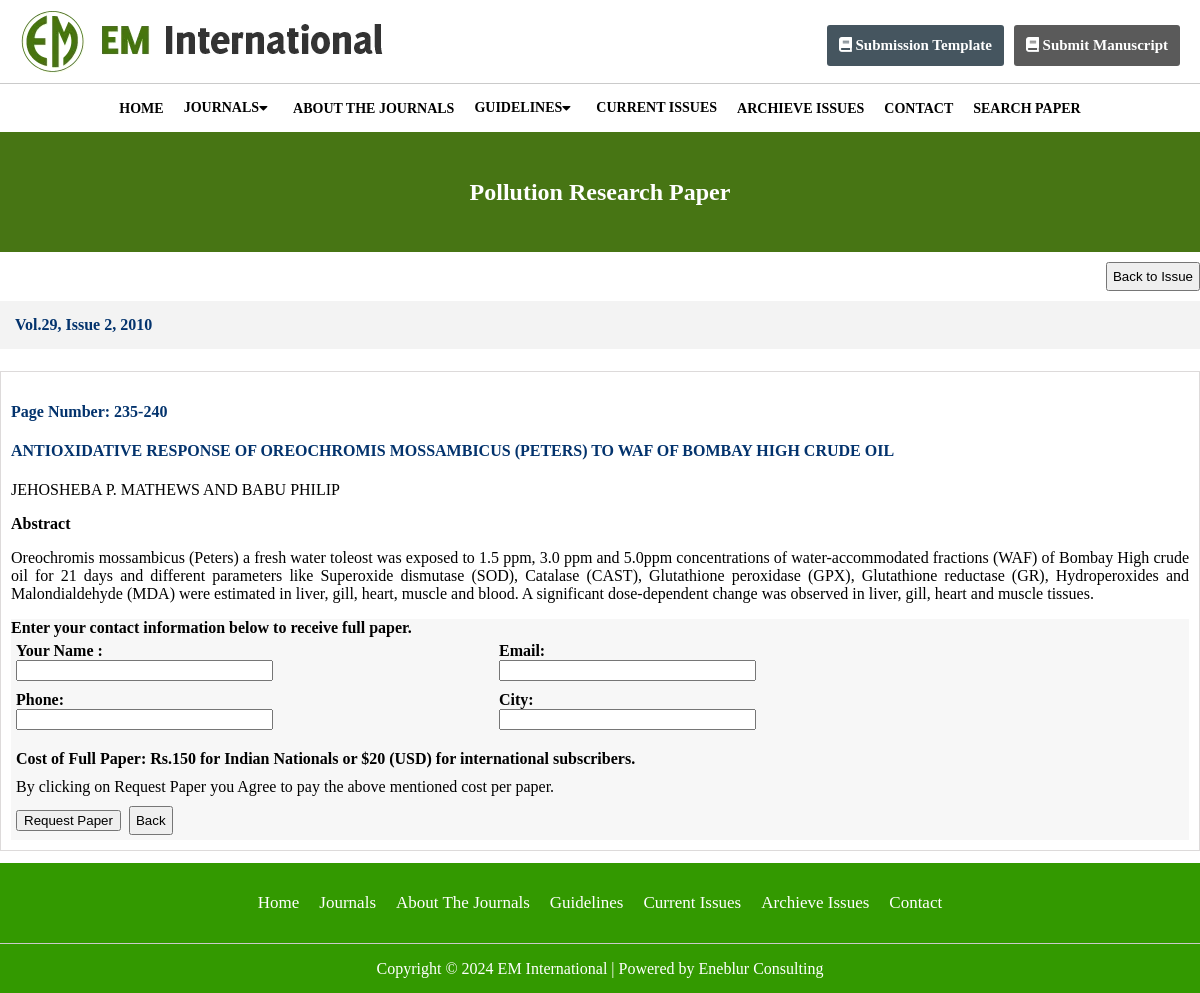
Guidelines (587, 902)
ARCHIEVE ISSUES (800, 108)
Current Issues (692, 902)
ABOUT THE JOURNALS (373, 108)
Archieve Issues (815, 902)
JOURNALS (226, 107)
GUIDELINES (522, 107)
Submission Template (915, 45)
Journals (347, 902)
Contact (915, 902)
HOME (141, 108)
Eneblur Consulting (761, 968)
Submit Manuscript (1097, 45)
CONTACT (918, 108)
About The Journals (463, 902)
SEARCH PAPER (1026, 108)
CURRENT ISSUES (656, 107)
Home (279, 902)
